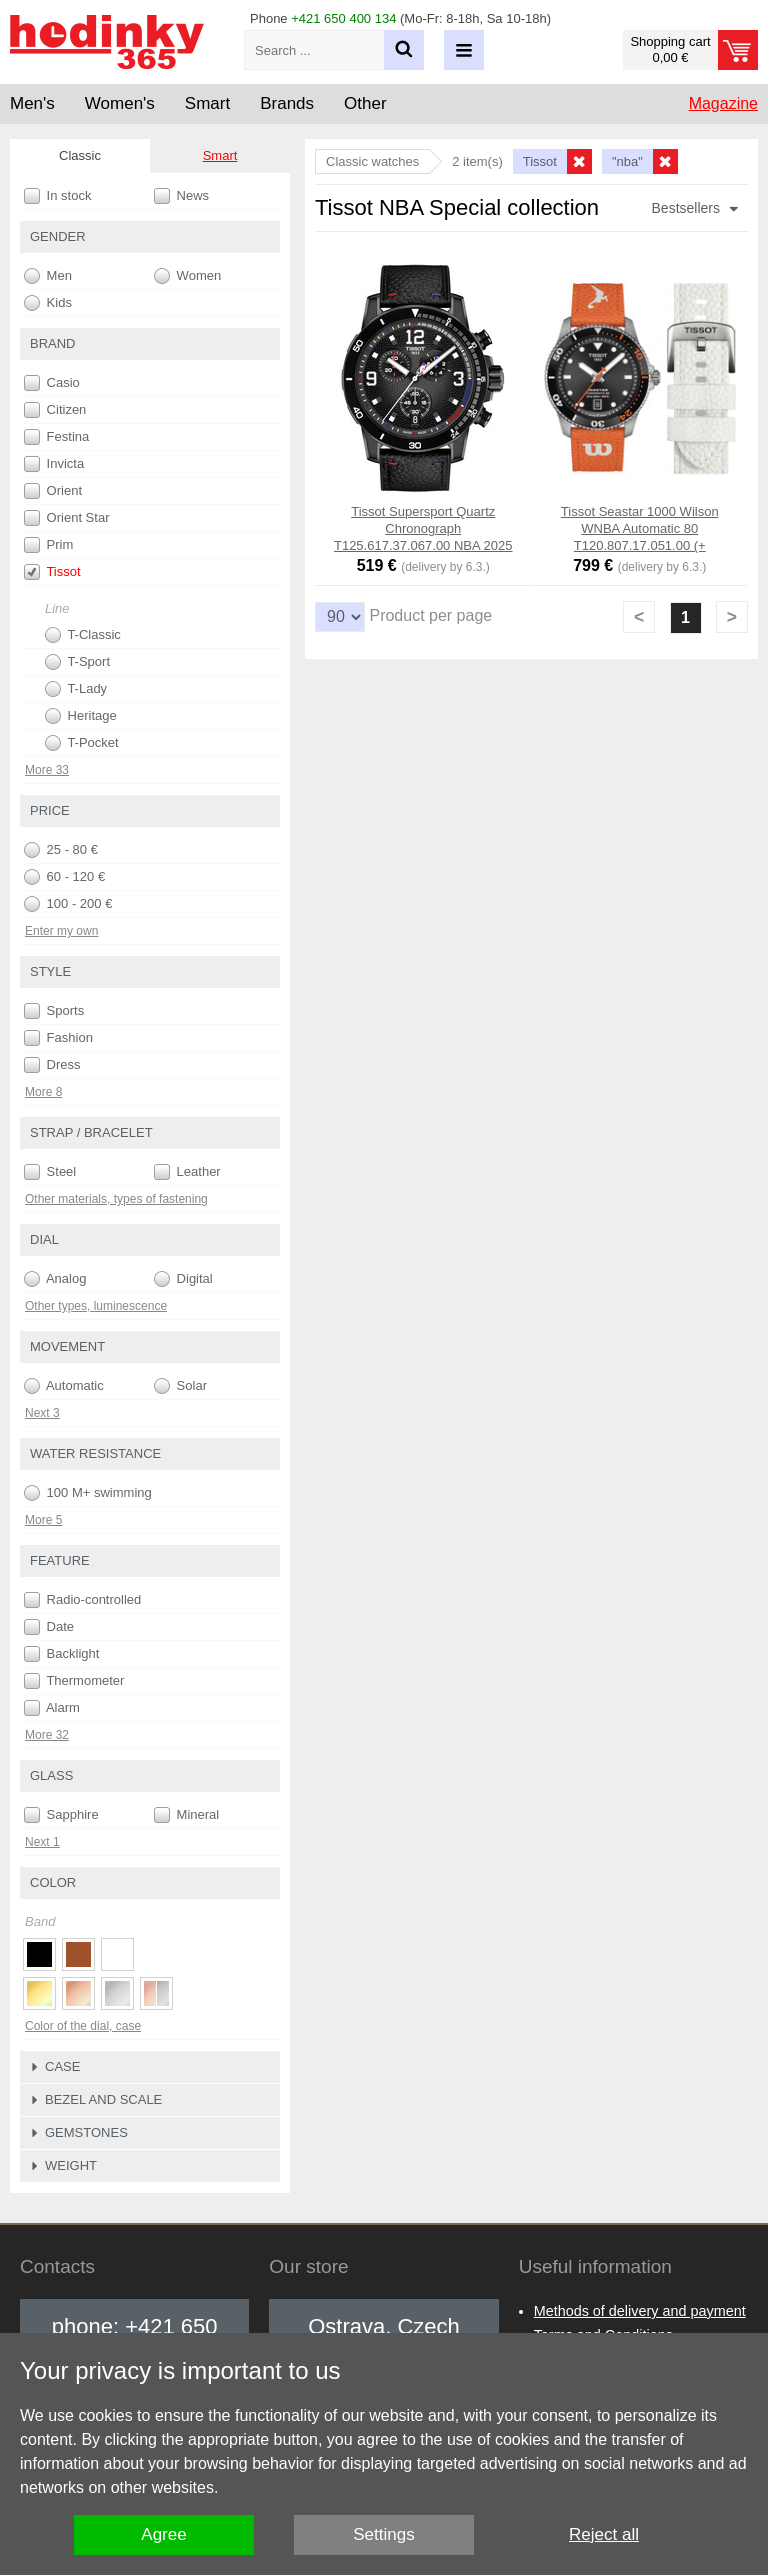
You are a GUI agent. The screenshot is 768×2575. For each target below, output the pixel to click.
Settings (383, 2534)
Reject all (604, 2534)
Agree (163, 2534)
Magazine (723, 103)
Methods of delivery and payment (640, 2311)
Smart (220, 155)
